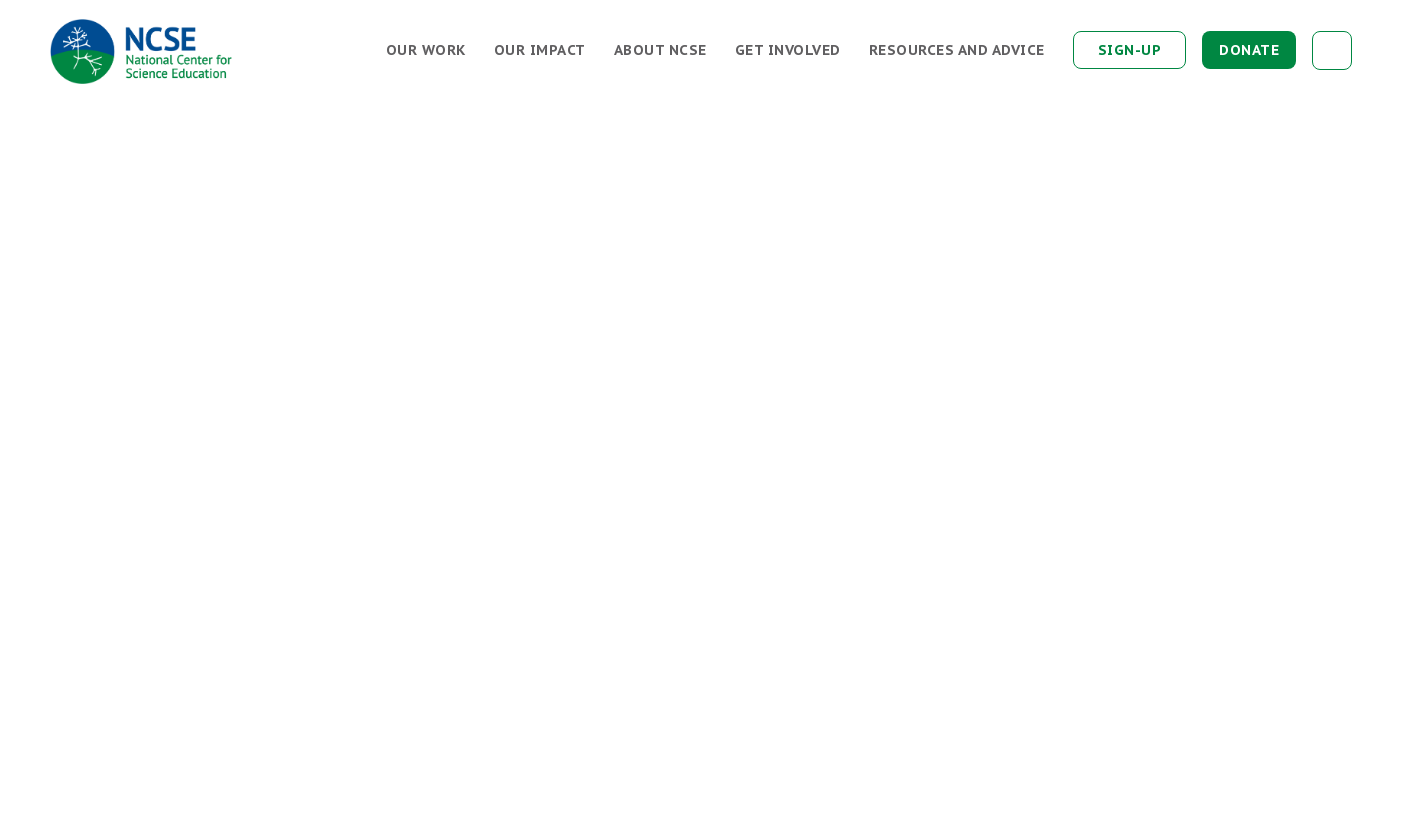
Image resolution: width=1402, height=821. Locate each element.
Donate (1249, 50)
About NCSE (660, 50)
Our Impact (540, 50)
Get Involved (788, 50)
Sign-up (1130, 50)
